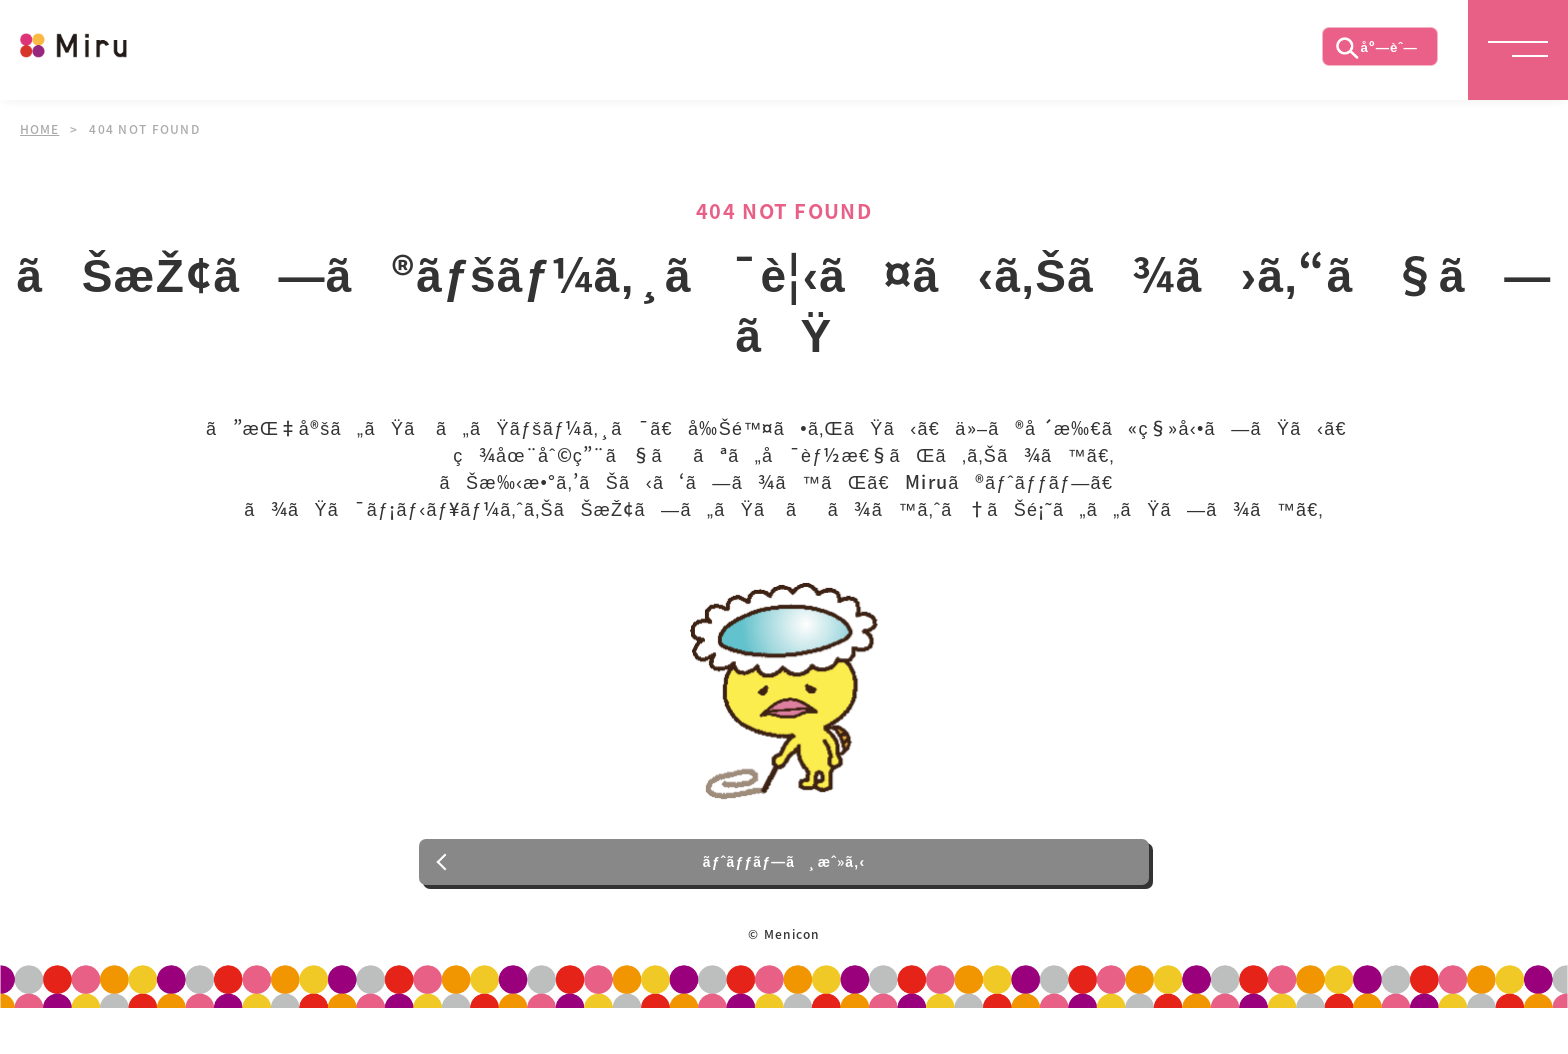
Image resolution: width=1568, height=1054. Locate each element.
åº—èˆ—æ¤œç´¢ (1375, 55)
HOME (40, 129)
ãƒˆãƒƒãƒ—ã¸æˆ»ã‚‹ (784, 901)
